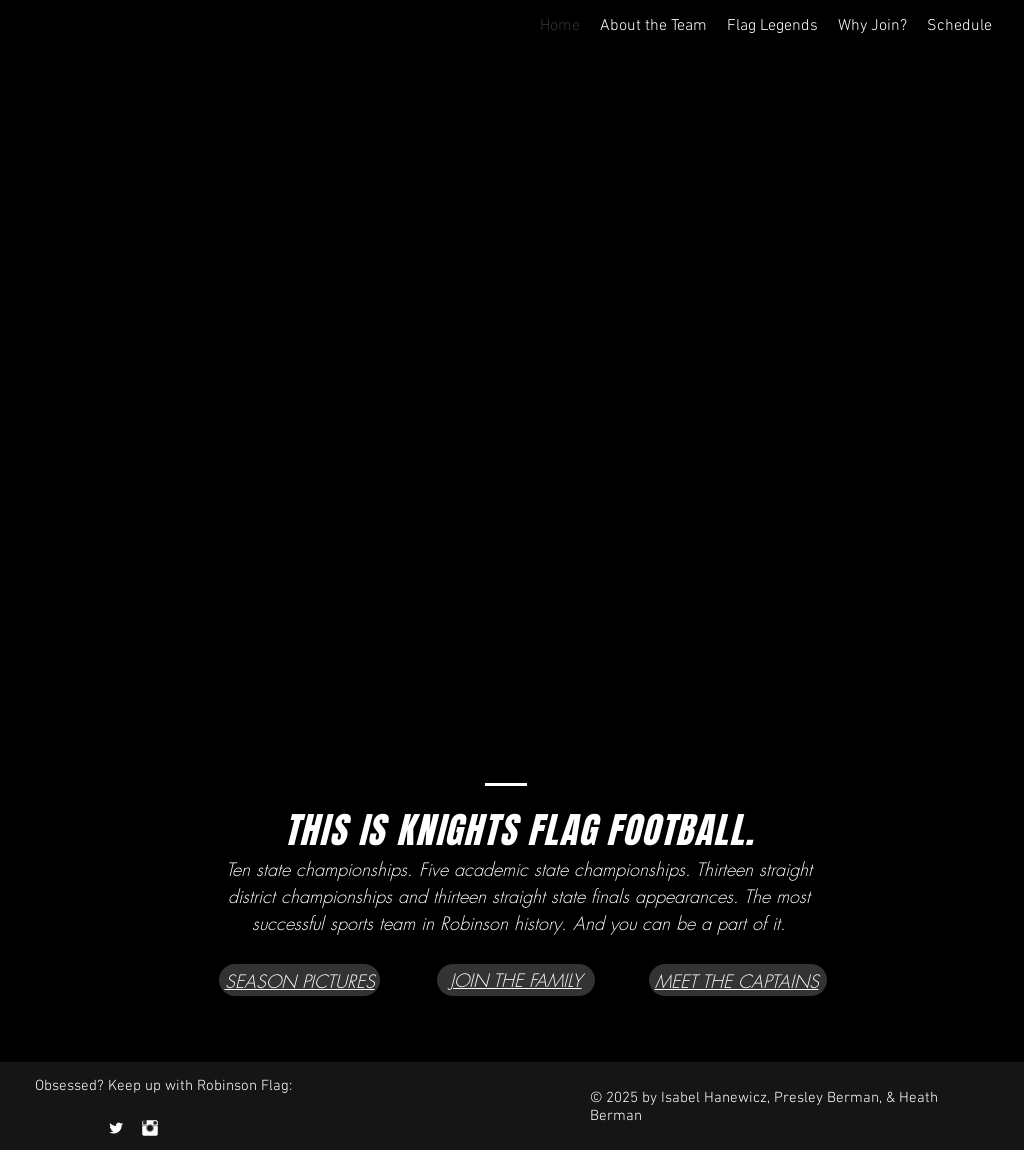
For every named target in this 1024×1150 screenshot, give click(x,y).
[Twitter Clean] (116, 1128)
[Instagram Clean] (150, 1128)
